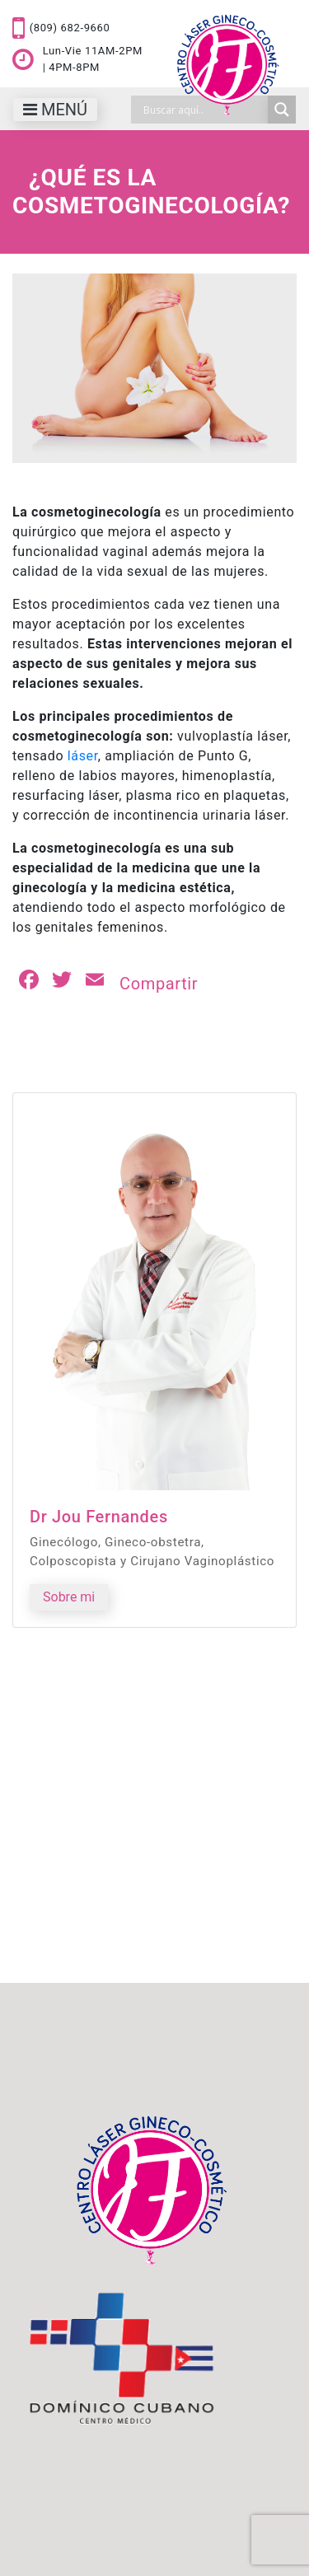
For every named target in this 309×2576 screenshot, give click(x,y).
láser (83, 756)
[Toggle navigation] (55, 109)
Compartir (158, 983)
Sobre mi (69, 1597)
